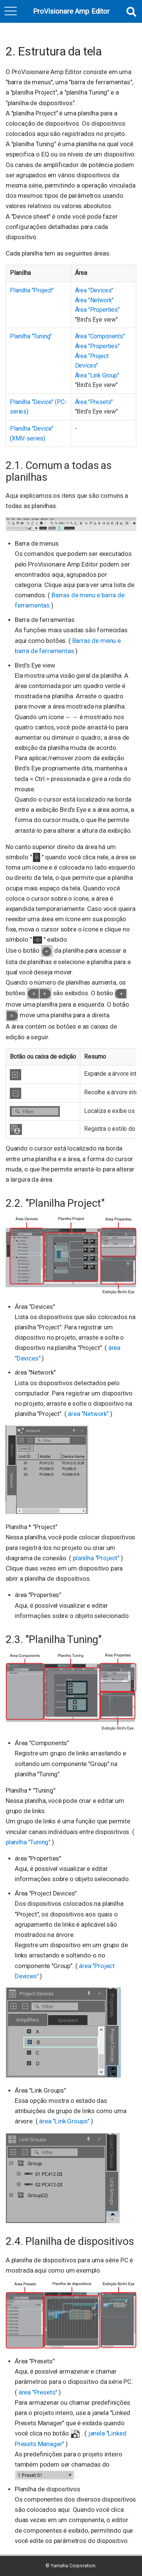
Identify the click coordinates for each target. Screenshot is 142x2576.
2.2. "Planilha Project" (55, 1203)
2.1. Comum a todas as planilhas (59, 471)
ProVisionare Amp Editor (71, 11)
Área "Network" (94, 300)
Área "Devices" (94, 290)
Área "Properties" (97, 309)
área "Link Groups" (65, 2121)
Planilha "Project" (32, 290)
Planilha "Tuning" (31, 336)
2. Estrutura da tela (54, 51)
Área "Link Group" (97, 375)
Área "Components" (100, 336)
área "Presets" (39, 2392)
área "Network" (89, 1413)
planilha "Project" (97, 1558)
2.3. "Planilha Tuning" (53, 1639)
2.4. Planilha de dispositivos (70, 2241)
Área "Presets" (94, 402)
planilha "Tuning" (29, 1842)
